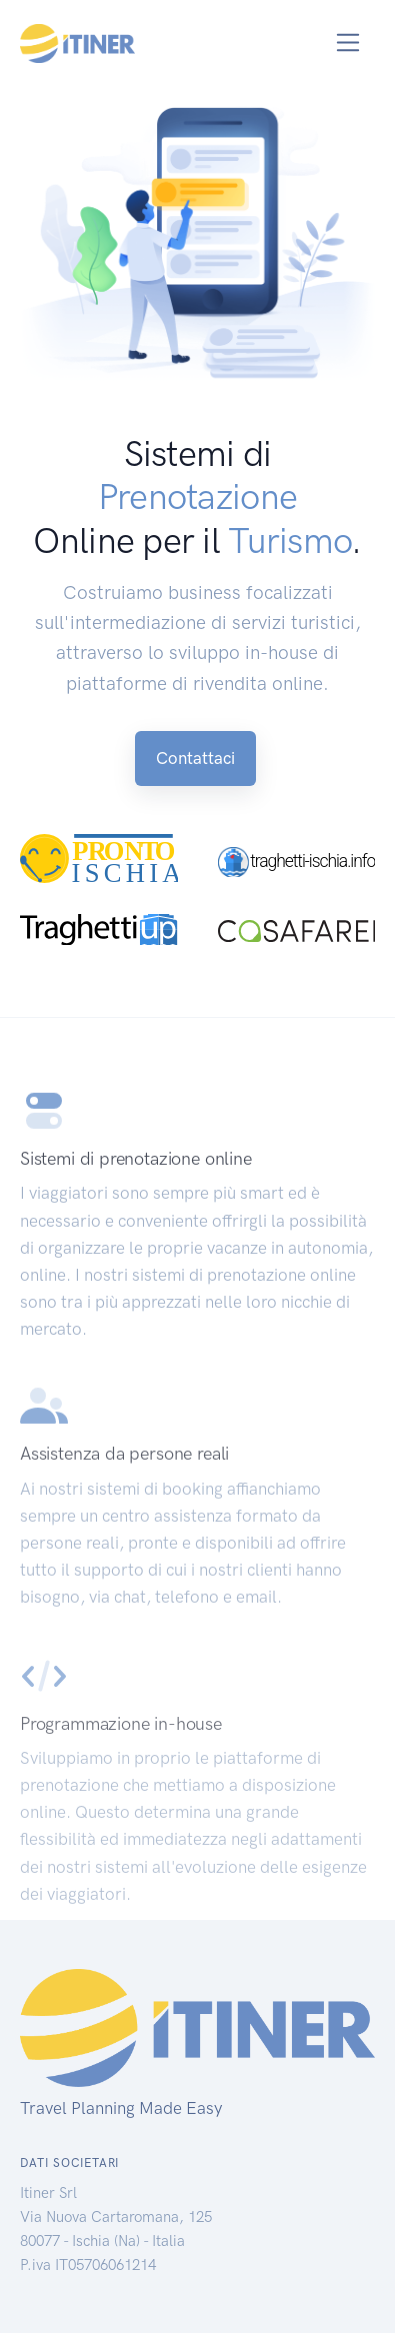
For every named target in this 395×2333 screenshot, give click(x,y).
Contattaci (195, 758)
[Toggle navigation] (348, 42)
